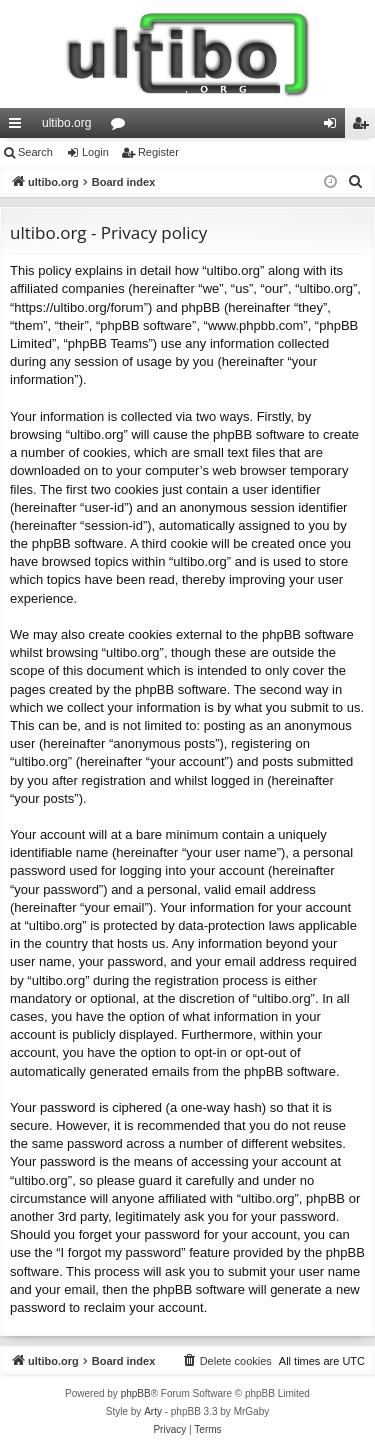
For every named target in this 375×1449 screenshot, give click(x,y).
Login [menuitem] (334, 127)
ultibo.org (66, 123)
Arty (153, 1411)
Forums (122, 127)
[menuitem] (356, 182)
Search (35, 152)
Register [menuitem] (364, 127)
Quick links (19, 127)
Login (95, 152)
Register (158, 152)
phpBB (136, 1393)
